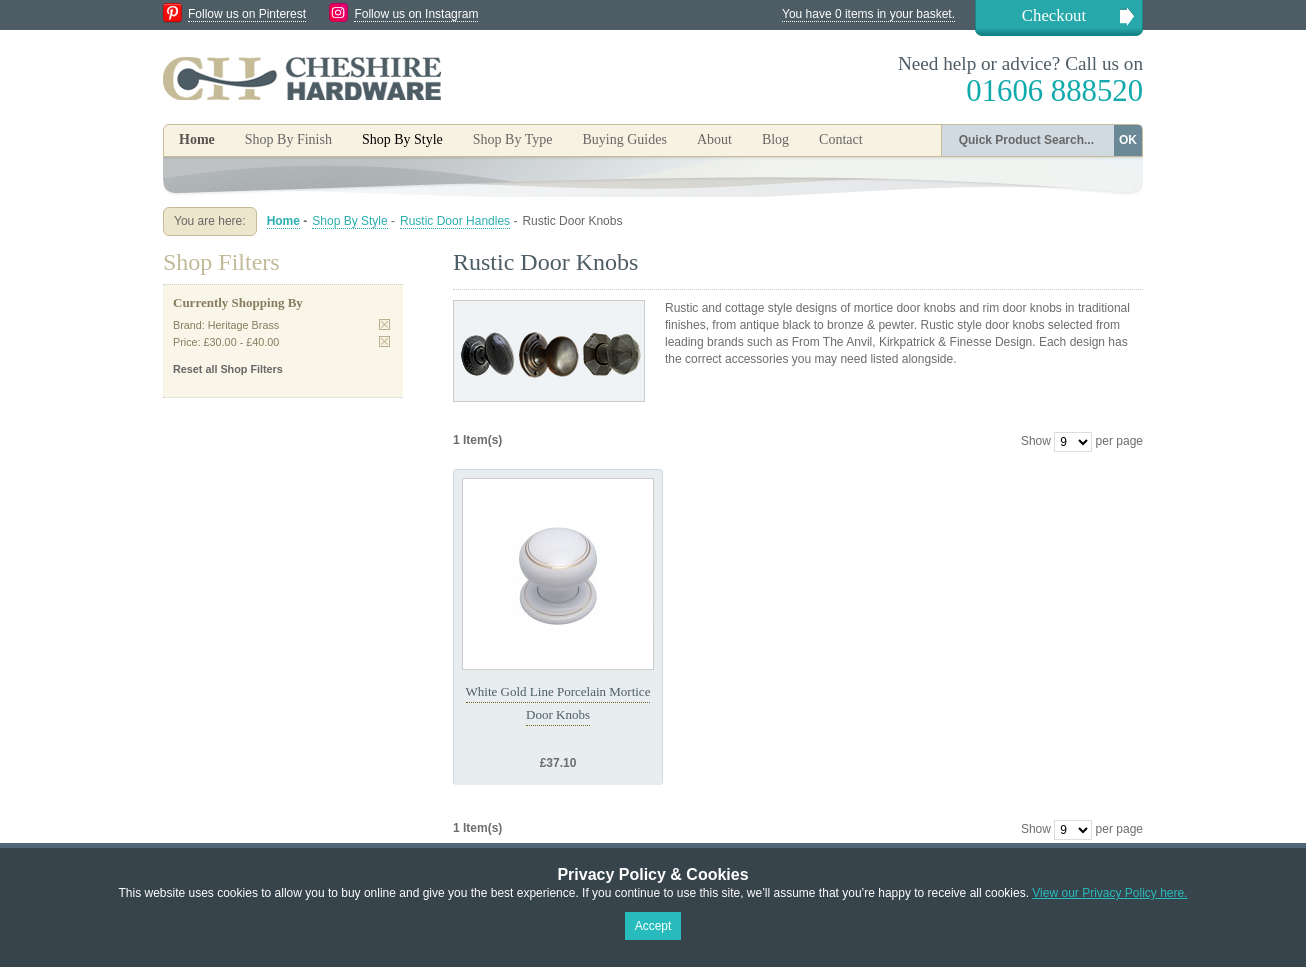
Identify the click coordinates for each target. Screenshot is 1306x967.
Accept (653, 926)
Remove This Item (384, 324)
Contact (841, 139)
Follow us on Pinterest (247, 14)
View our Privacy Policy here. (1109, 893)
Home (197, 139)
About (714, 139)
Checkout (1054, 15)
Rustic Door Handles (455, 221)
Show (1036, 441)
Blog (775, 139)
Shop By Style (349, 221)
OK (1128, 140)
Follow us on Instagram (416, 14)
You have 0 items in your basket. (868, 14)
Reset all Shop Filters (228, 369)
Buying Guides (624, 139)
